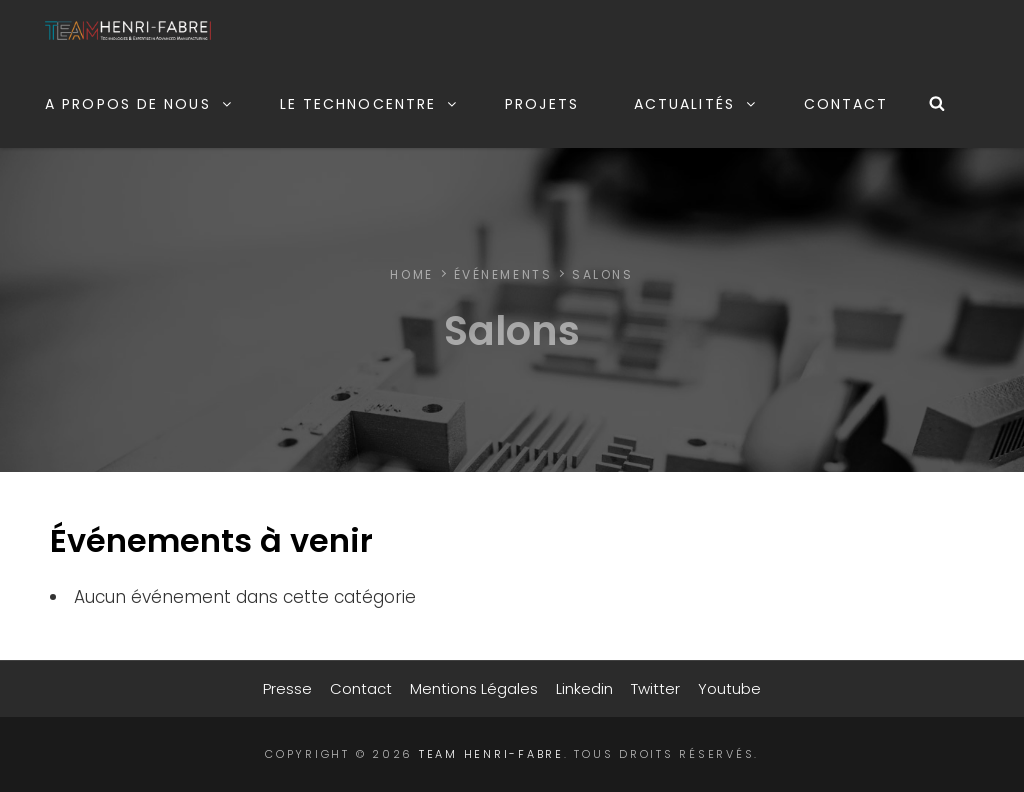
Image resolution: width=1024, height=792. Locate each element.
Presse (287, 688)
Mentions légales (474, 688)
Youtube (729, 688)
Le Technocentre (370, 104)
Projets (542, 104)
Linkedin (584, 688)
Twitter (655, 688)
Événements (503, 274)
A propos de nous (139, 104)
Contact (846, 104)
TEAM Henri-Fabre (491, 754)
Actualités (696, 104)
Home (411, 274)
